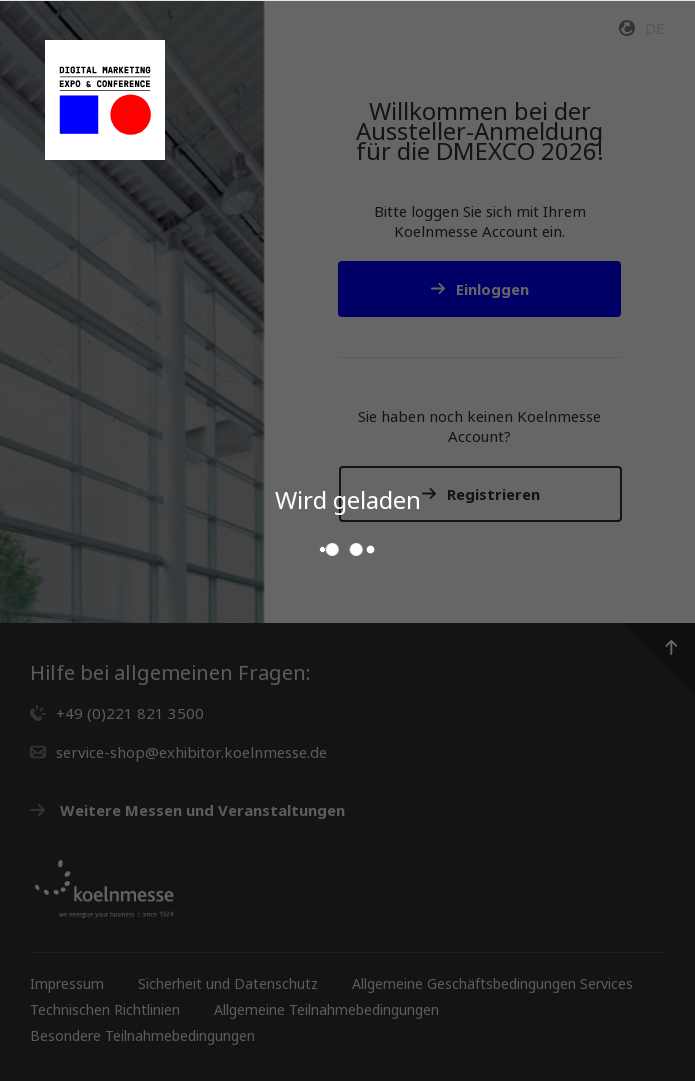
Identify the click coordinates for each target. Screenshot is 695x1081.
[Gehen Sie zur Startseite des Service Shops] (105, 100)
